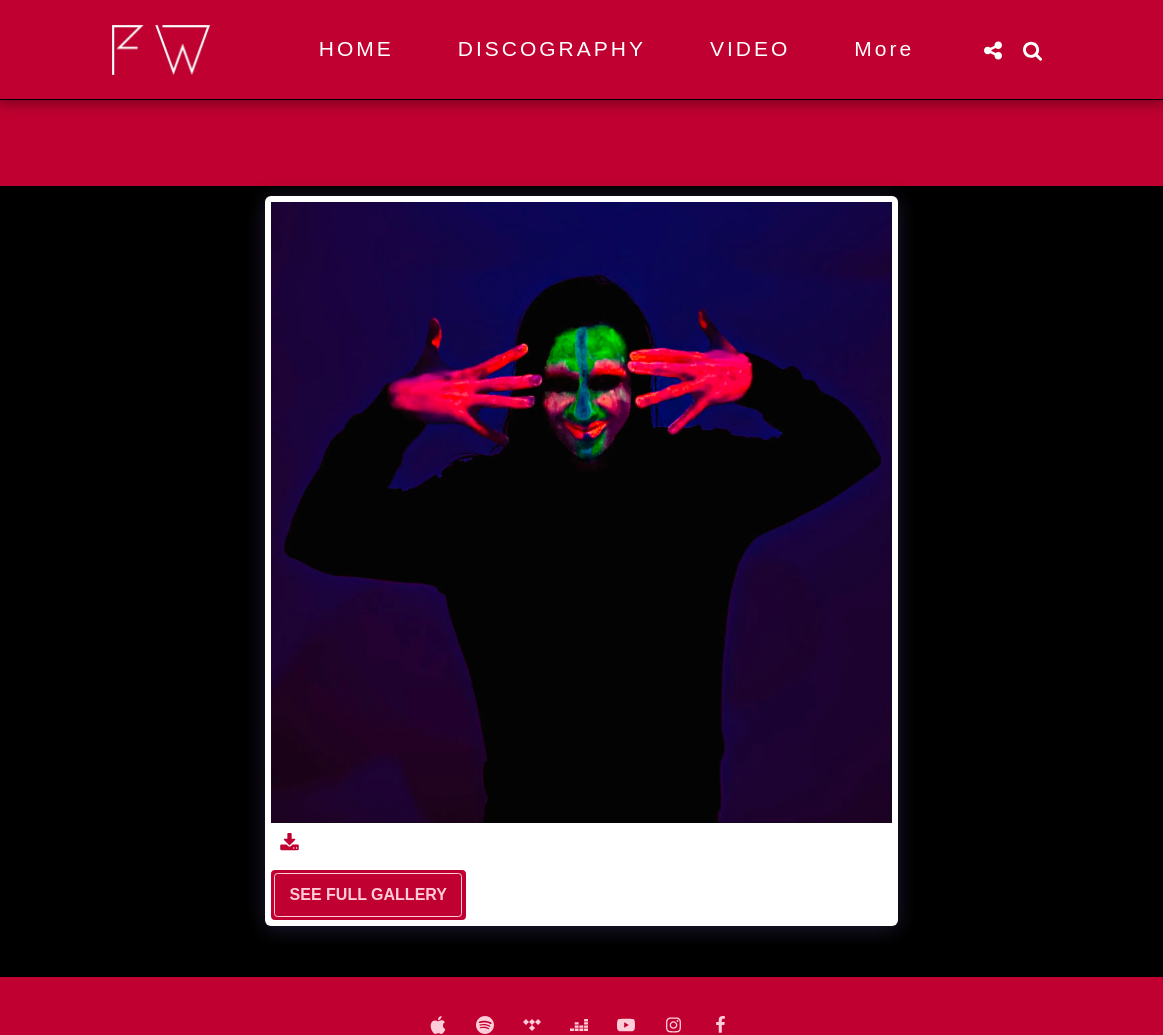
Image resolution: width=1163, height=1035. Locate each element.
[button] (993, 50)
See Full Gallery (368, 894)
